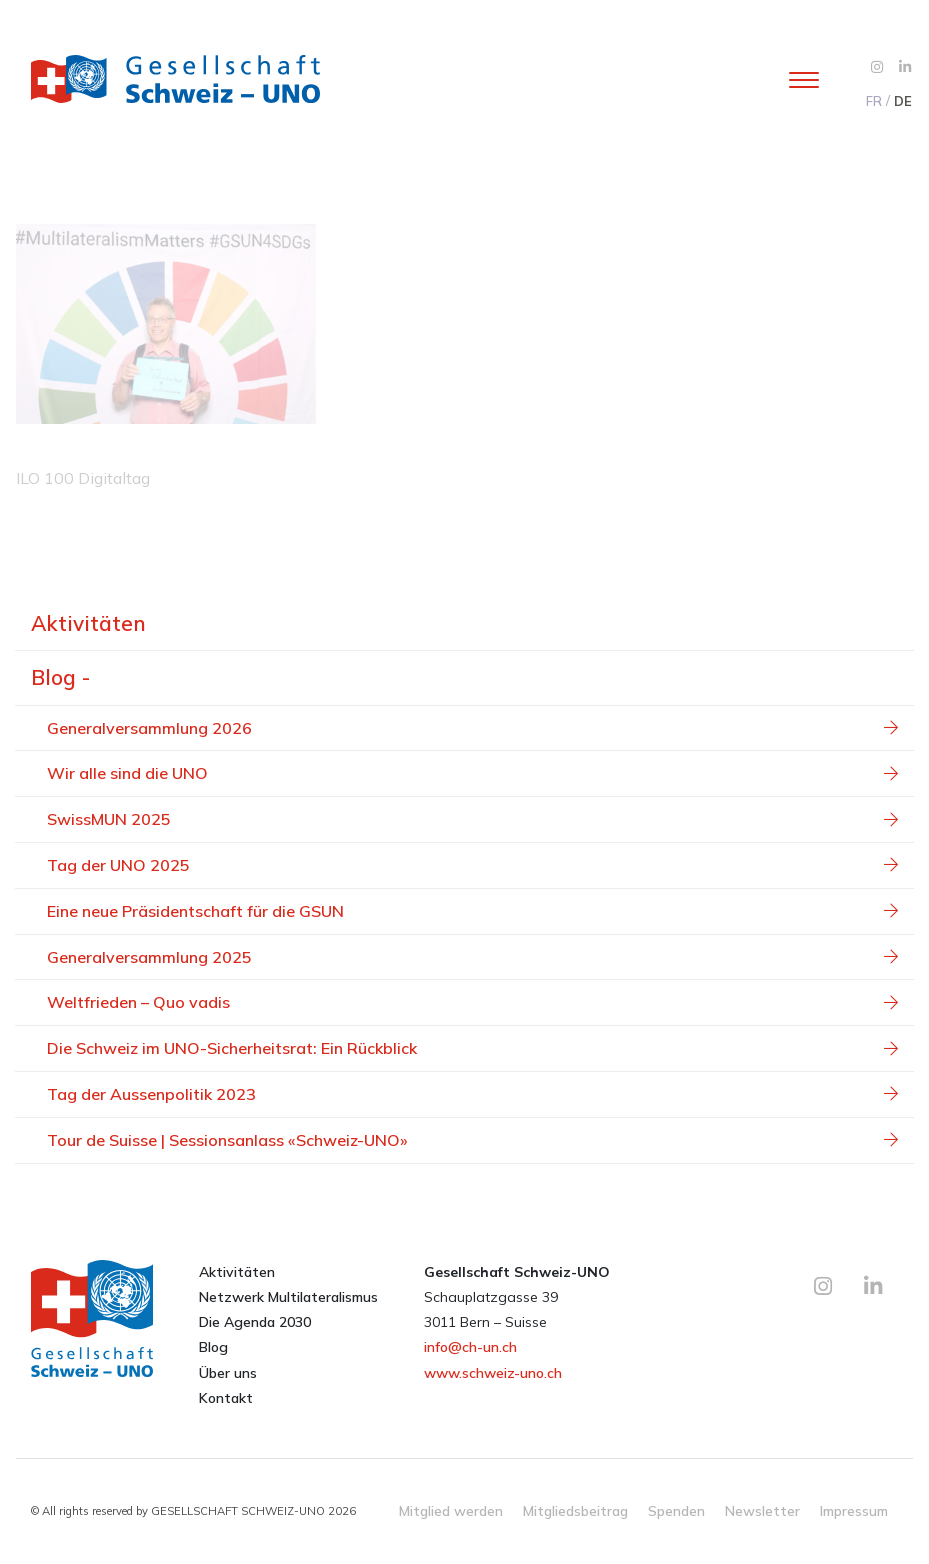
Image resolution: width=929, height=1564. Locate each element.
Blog (213, 1347)
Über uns (228, 1373)
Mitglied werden (451, 1510)
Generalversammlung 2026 (472, 728)
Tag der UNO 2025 (472, 865)
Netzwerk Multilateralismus (288, 1297)
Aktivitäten (88, 623)
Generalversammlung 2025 (472, 957)
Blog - (60, 677)
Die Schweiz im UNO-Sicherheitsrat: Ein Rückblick (472, 1048)
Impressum (854, 1510)
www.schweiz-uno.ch (493, 1373)
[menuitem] (873, 101)
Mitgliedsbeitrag (575, 1510)
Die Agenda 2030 (255, 1322)
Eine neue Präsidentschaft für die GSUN (472, 911)
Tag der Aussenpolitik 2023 (472, 1094)
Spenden (676, 1510)
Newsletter (762, 1510)
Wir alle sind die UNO (472, 773)
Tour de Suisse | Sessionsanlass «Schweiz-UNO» (472, 1140)
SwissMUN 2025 (472, 819)
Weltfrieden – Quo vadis (472, 1002)
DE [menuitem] (903, 101)
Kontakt (226, 1398)
